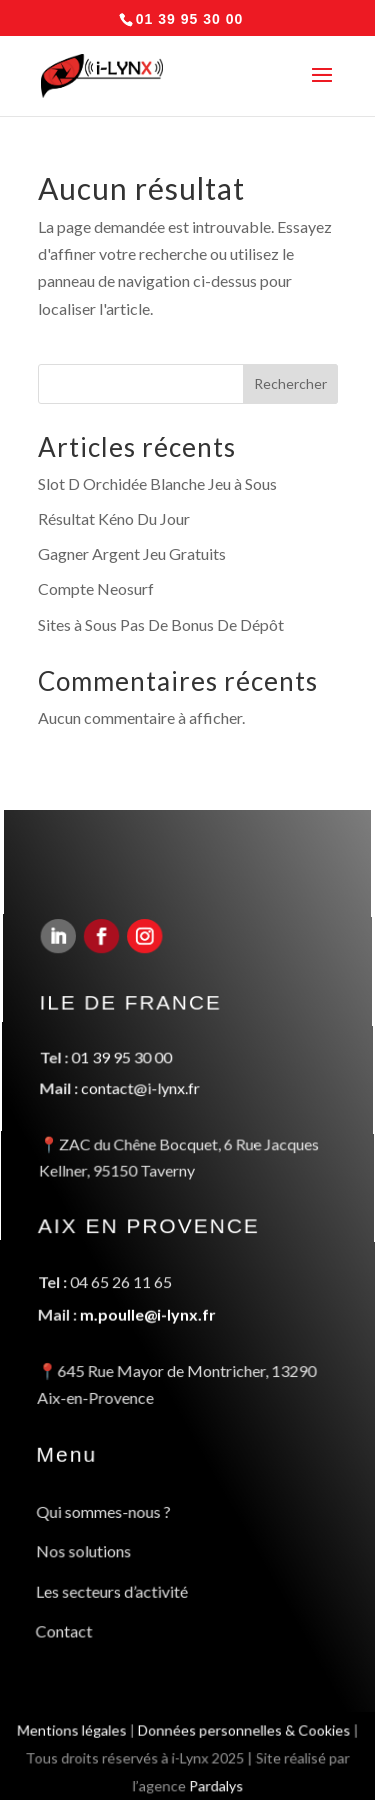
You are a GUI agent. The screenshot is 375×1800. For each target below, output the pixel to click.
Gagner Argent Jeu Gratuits (132, 553)
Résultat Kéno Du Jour (114, 518)
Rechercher (290, 383)
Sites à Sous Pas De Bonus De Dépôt (161, 624)
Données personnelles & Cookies (245, 1733)
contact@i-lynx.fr (141, 1095)
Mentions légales (69, 1733)
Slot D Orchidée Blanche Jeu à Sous (157, 483)
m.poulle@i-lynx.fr (147, 1314)
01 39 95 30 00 (122, 1064)
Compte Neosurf (96, 588)
